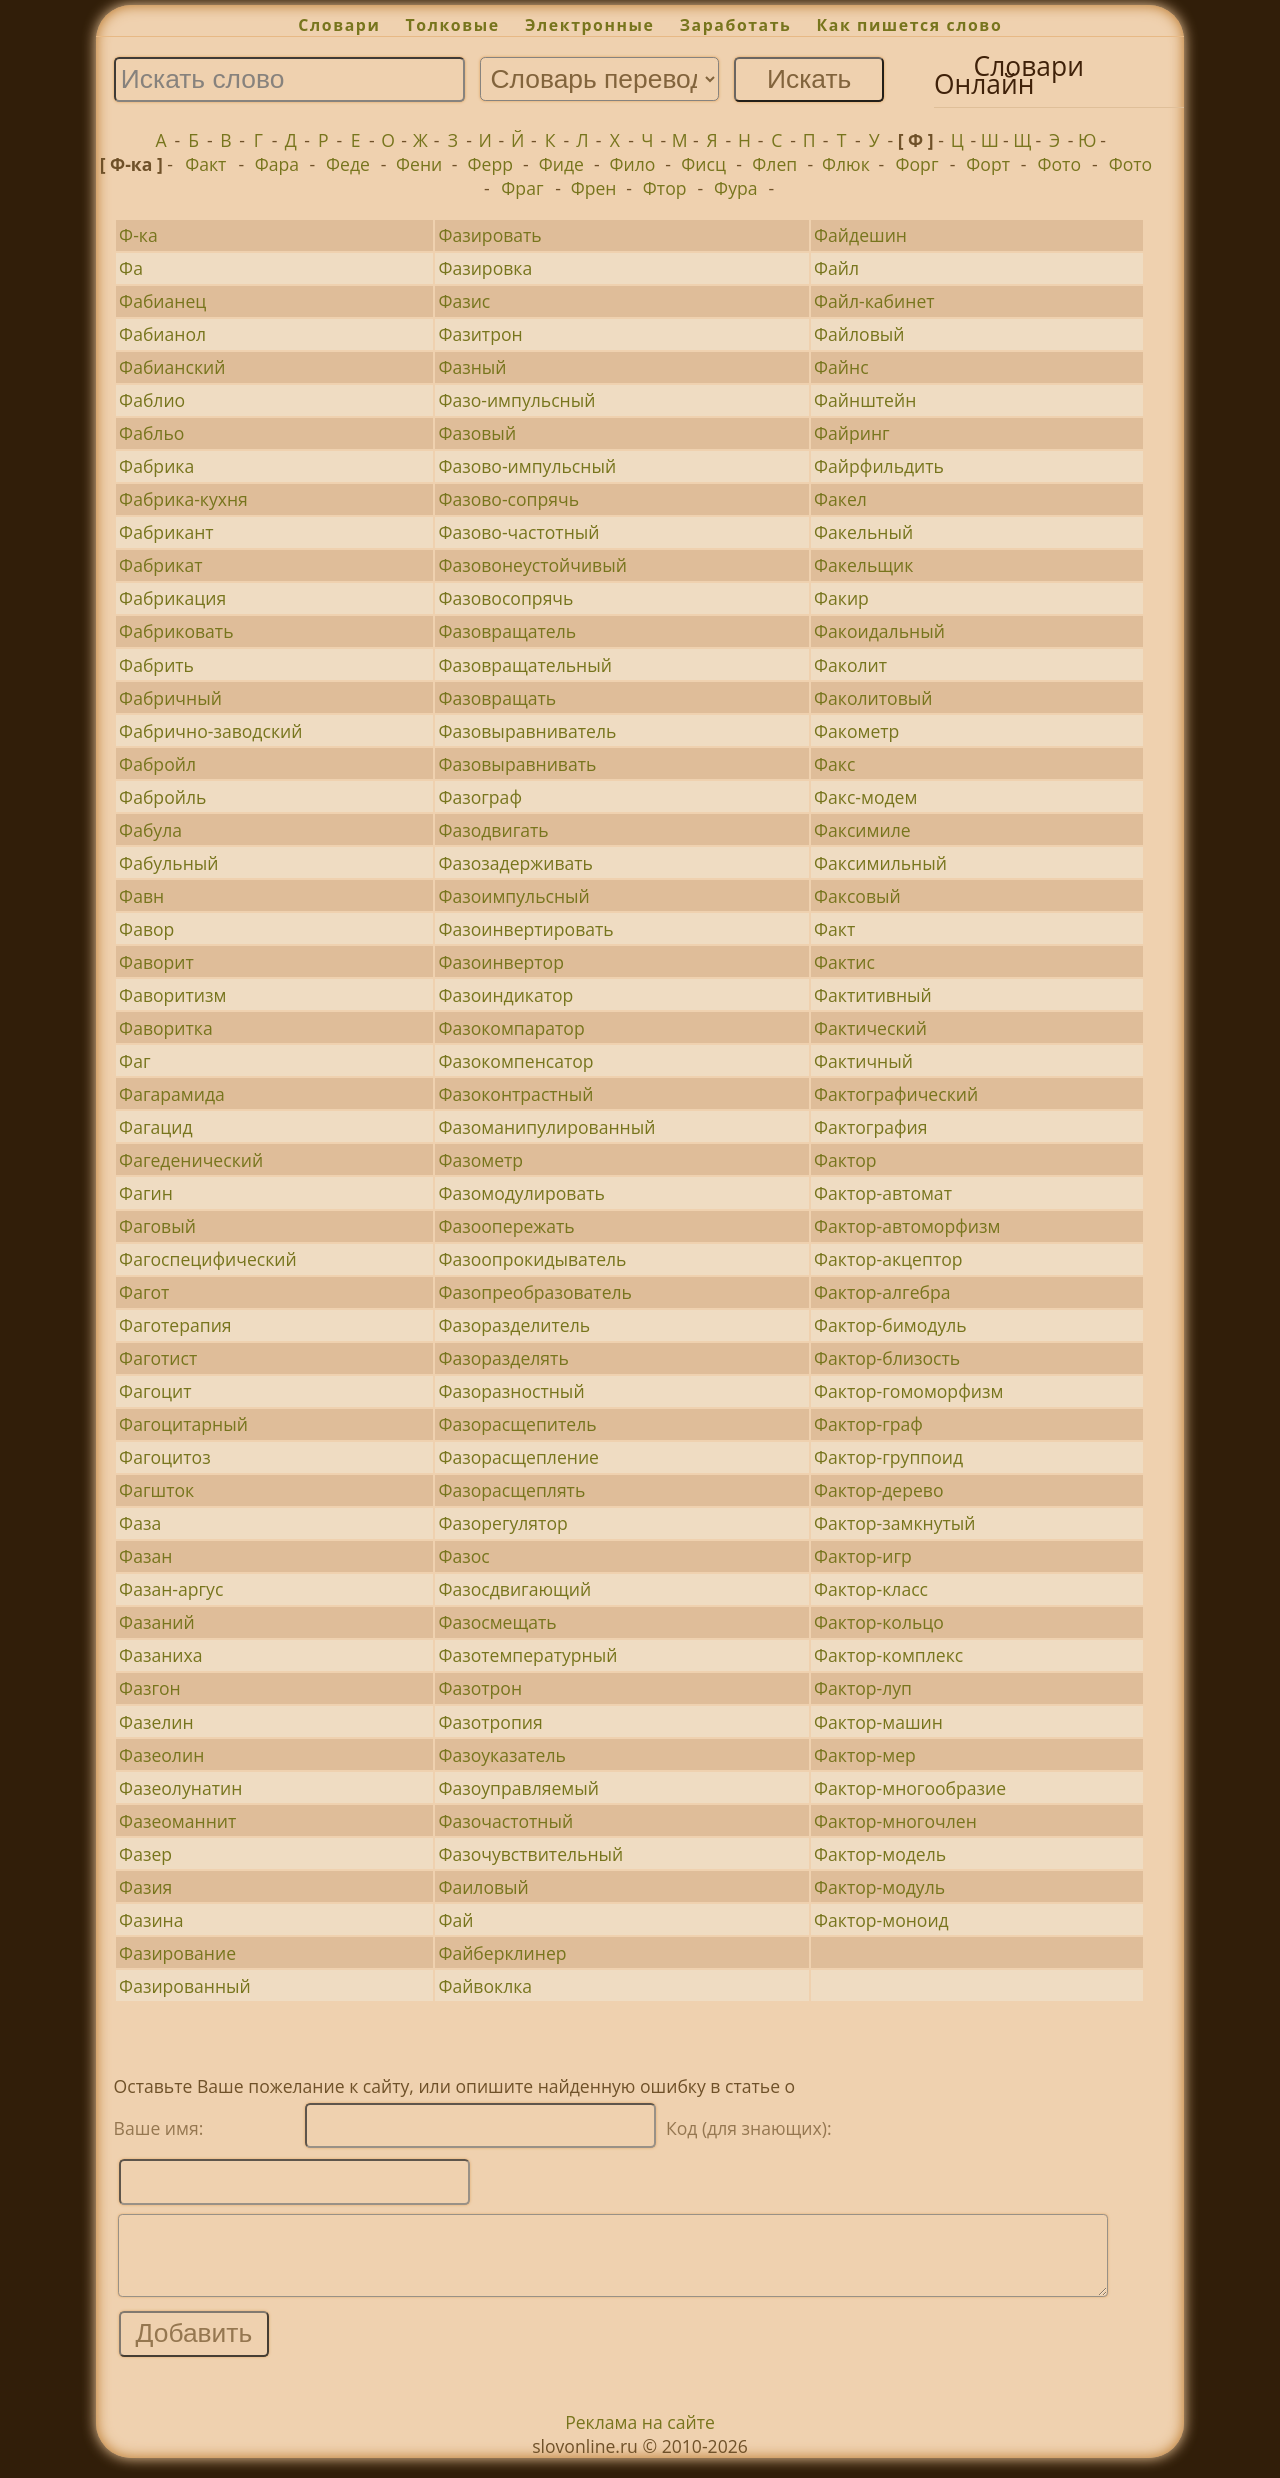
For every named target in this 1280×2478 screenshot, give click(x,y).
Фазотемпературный (527, 1655)
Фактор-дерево (879, 1490)
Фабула (150, 830)
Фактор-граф (868, 1424)
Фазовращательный (525, 665)
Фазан (145, 1556)
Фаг (134, 1061)
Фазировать (489, 235)
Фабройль (162, 797)
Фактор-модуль (879, 1887)
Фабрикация (172, 598)
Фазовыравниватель (527, 731)
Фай (455, 1920)
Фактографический (896, 1094)
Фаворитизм (172, 995)
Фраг (522, 188)
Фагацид (155, 1127)
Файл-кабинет (874, 301)
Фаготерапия (175, 1325)
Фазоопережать (506, 1226)
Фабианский (172, 367)
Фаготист (158, 1358)
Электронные (590, 25)
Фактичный (863, 1061)
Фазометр (480, 1160)
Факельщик (863, 565)
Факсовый (857, 896)
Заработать (736, 25)
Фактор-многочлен (895, 1821)
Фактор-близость (887, 1358)
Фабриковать (176, 631)
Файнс (841, 367)
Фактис (844, 962)
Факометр (856, 731)
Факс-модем (865, 797)
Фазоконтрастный (515, 1094)
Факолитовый (873, 698)
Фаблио (152, 400)
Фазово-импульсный (527, 466)
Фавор (146, 929)
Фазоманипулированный (546, 1127)
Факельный (863, 532)
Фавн (141, 896)
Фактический (870, 1028)
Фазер (145, 1854)
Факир (841, 598)
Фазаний (157, 1622)
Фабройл (157, 764)
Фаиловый (483, 1887)
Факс (834, 764)
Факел (840, 499)
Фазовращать (497, 698)
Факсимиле (862, 830)
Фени (419, 164)
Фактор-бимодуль (890, 1325)
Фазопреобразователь (535, 1292)
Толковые (453, 25)
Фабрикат (160, 565)
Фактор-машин (878, 1722)
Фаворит (156, 962)
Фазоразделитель (514, 1325)
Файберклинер (502, 1953)
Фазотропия (490, 1722)
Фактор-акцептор (888, 1259)
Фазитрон (480, 334)
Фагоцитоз (165, 1457)
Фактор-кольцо (879, 1622)
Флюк (846, 164)
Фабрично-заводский (210, 731)
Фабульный (168, 863)
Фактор (845, 1160)
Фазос (463, 1556)
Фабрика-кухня (183, 499)
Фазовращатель (507, 631)
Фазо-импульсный (516, 400)
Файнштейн (865, 400)
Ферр (490, 164)
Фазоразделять (503, 1358)
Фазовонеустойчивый (532, 565)
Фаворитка (166, 1028)
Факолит (850, 665)
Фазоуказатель (501, 1755)
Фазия (145, 1887)
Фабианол (162, 334)
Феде (348, 164)
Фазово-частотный (518, 532)
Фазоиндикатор (505, 995)
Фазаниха (160, 1655)
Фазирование (177, 1953)
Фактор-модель (880, 1854)
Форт (988, 164)
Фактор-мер (865, 1755)
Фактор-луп (863, 1688)
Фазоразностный (511, 1391)
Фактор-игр (863, 1556)
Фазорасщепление (518, 1457)
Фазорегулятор (502, 1523)
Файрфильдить (879, 466)
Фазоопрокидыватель (532, 1259)
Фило (633, 164)
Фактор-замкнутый (894, 1523)
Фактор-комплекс (888, 1655)
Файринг (852, 433)
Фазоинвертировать (525, 929)
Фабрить (156, 665)
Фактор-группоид (888, 1457)
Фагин (146, 1193)
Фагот (144, 1292)
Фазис (464, 301)
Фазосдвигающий (514, 1589)
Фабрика (156, 466)
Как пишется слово (910, 25)
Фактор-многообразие (910, 1788)
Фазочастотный (505, 1821)
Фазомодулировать (521, 1193)
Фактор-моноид (881, 1920)
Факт (205, 164)
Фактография (870, 1127)
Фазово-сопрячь (508, 499)
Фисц (703, 164)
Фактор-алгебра (882, 1292)
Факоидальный (879, 631)
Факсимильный (880, 863)
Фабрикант (166, 532)
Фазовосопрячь (505, 598)
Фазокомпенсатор (515, 1061)
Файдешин (860, 235)
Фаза (140, 1523)
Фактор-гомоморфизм (908, 1391)
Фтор (665, 188)
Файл (836, 268)
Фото (1059, 164)
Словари (339, 25)
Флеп (774, 164)
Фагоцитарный (183, 1424)
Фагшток (156, 1490)
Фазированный (185, 1986)
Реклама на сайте (640, 2437)
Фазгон (150, 1688)
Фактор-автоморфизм (907, 1226)
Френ (594, 188)
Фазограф (480, 797)
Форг (917, 164)
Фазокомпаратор (511, 1028)
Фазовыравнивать (517, 764)
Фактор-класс (871, 1589)
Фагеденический (191, 1160)
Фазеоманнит (177, 1821)
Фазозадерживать (515, 863)
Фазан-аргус (171, 1589)
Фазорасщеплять (511, 1490)
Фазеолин (161, 1755)
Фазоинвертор (501, 962)
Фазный (472, 367)
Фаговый (157, 1226)
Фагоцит (155, 1391)
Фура (735, 188)
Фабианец (162, 301)
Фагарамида (172, 1094)
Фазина (151, 1920)
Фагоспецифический (208, 1259)
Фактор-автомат (883, 1193)
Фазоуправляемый (518, 1788)
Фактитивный (873, 995)
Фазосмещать (497, 1622)
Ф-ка (138, 235)
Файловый (859, 334)
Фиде (561, 164)
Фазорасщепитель (517, 1424)
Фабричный (170, 698)
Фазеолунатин (180, 1788)
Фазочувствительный (530, 1854)
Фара (277, 164)
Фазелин (156, 1722)
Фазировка (485, 268)
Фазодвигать (493, 830)
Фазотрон (480, 1688)
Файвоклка (485, 1986)
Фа (131, 268)
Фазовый (477, 433)
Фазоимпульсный (513, 896)
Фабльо (151, 433)
